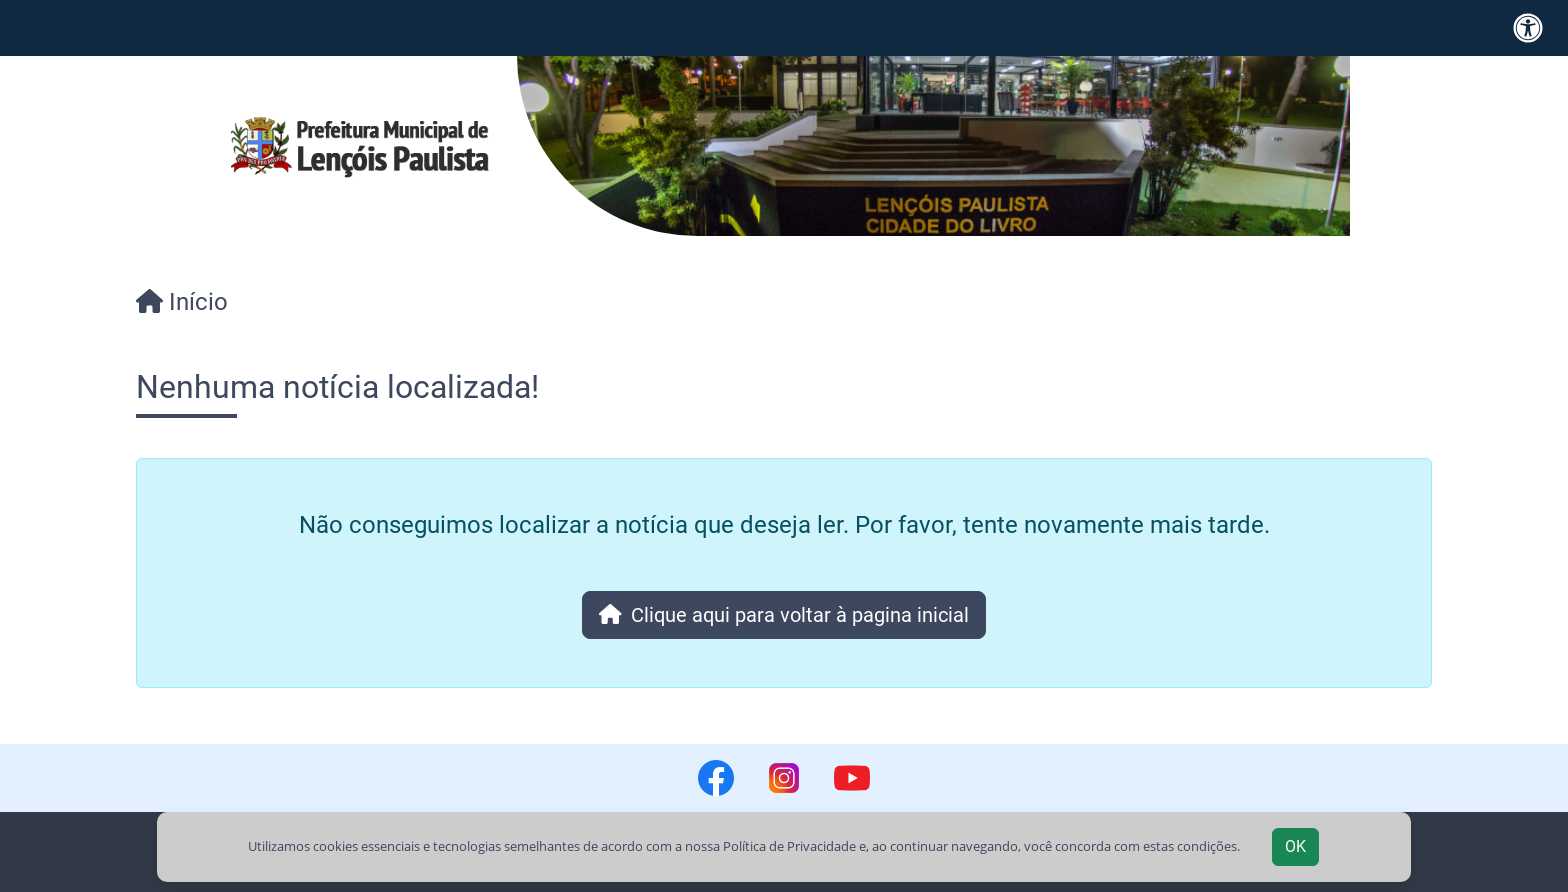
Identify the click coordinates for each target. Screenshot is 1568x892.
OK (1295, 846)
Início (182, 302)
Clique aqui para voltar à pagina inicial (784, 615)
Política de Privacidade (789, 846)
